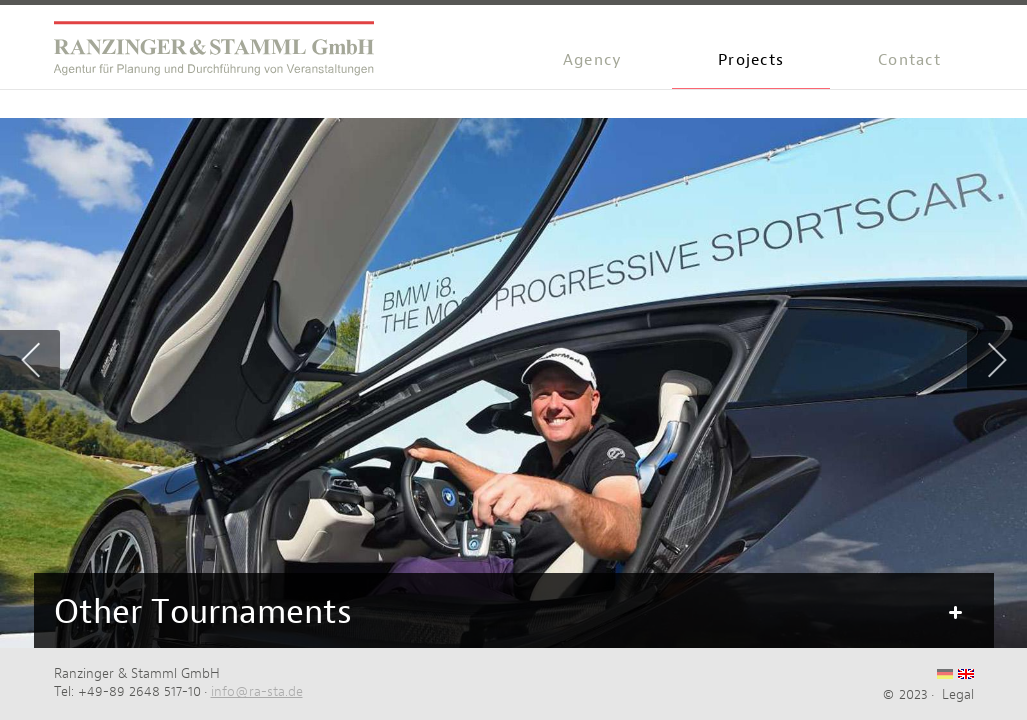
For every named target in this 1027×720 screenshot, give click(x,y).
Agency (593, 59)
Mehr (954, 613)
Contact (909, 59)
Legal (958, 694)
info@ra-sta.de (257, 691)
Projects (751, 59)
